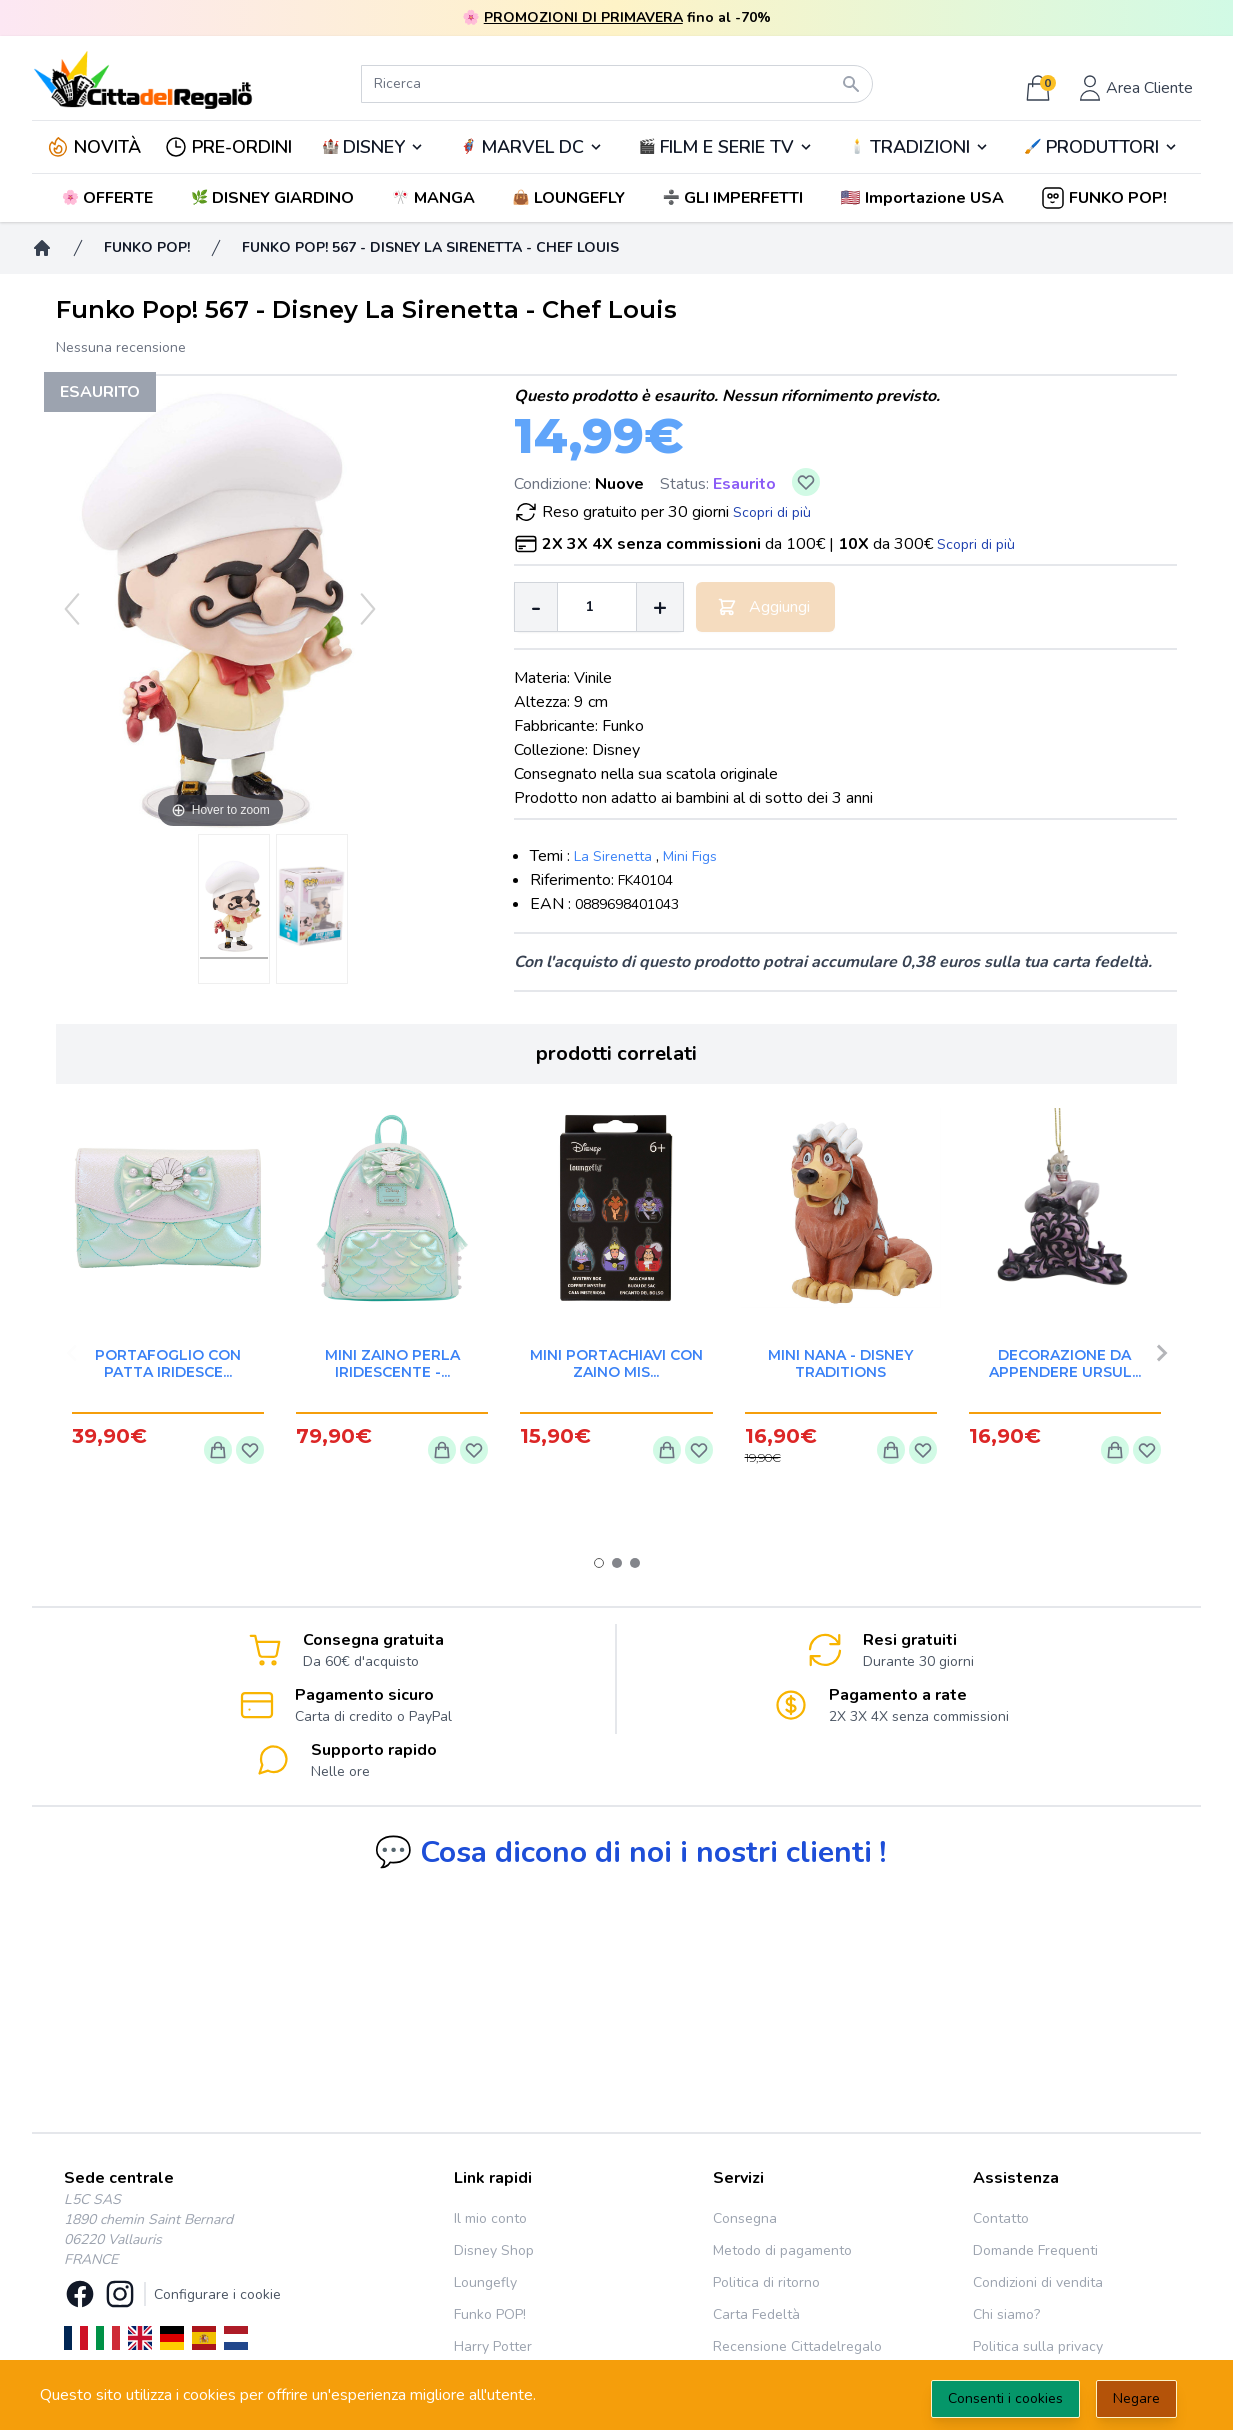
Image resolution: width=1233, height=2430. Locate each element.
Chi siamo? (1006, 2314)
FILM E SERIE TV (727, 147)
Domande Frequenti (1035, 2250)
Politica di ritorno (766, 2282)
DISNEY (374, 147)
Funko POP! (490, 2314)
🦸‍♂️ (532, 147)
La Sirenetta (613, 856)
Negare (1136, 2398)
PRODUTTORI (1102, 147)
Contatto (1001, 2218)
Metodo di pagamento (782, 2250)
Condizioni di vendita (1038, 2282)
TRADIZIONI (920, 147)
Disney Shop (494, 2250)
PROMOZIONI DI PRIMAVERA (583, 17)
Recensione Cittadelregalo (797, 2346)
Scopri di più (772, 512)
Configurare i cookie (217, 2294)
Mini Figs (690, 856)
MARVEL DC (532, 147)
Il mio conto (490, 2218)
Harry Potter (493, 2346)
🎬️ (726, 147)
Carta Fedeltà (756, 2314)
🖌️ (1101, 147)
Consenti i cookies (1005, 2398)
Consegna (745, 2218)
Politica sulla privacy (1038, 2346)
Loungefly (485, 2282)
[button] (924, 198)
